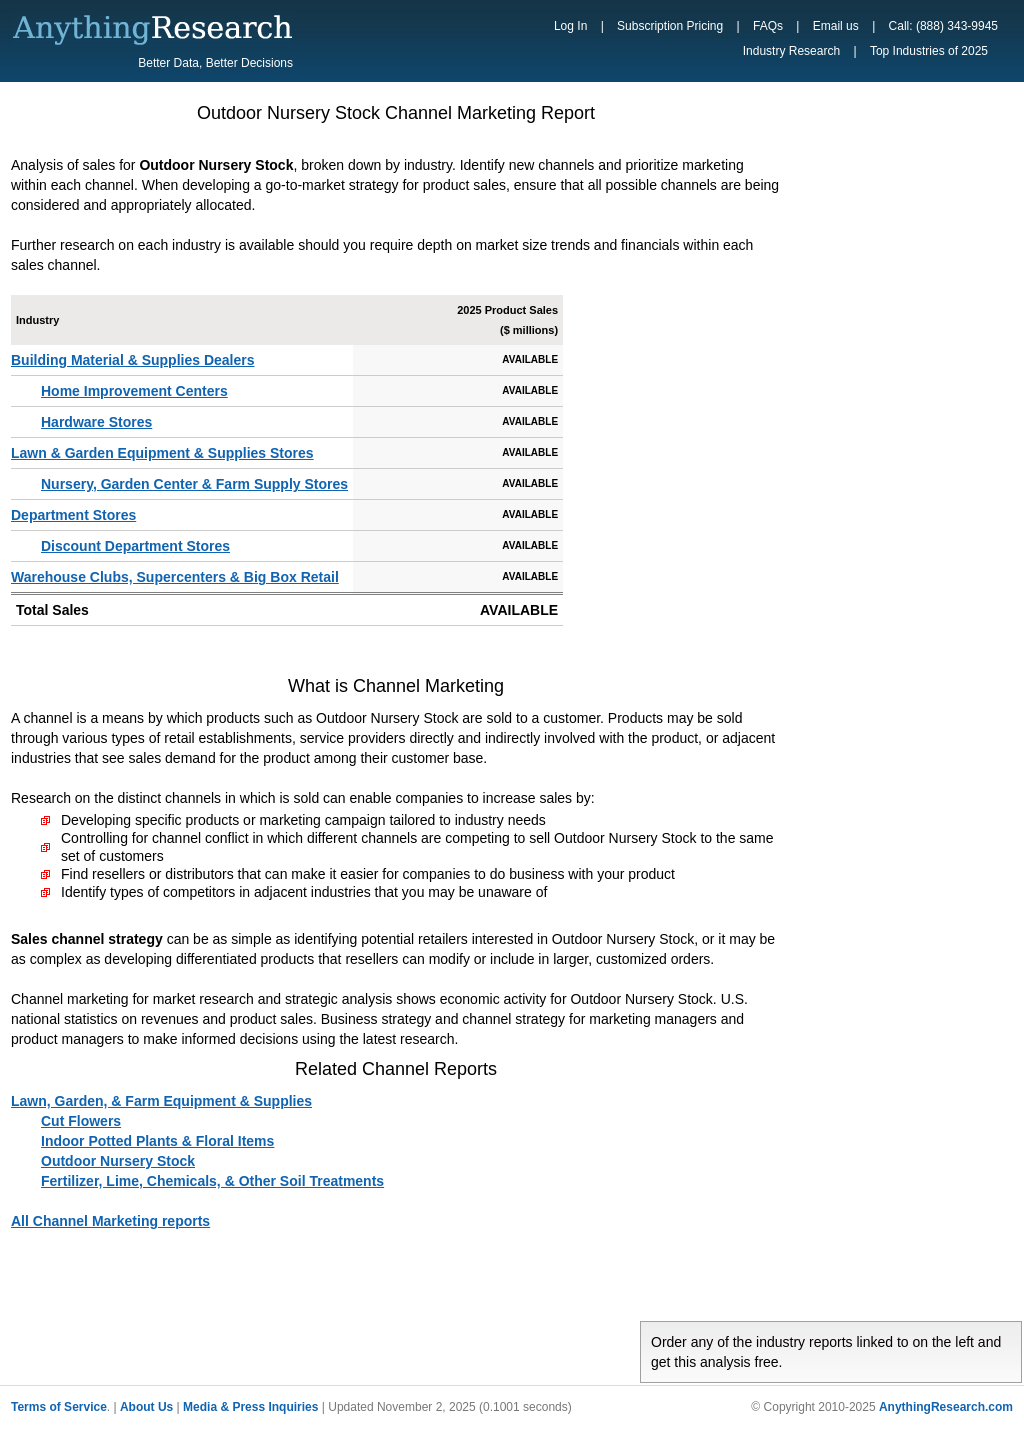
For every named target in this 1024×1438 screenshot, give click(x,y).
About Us (146, 1407)
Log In (570, 26)
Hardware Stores (96, 422)
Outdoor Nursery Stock (118, 1161)
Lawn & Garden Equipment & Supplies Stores (162, 453)
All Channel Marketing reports (110, 1221)
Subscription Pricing (670, 26)
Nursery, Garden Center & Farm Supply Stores (194, 484)
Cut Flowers (81, 1121)
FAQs (768, 26)
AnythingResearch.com (946, 1407)
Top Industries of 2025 (929, 51)
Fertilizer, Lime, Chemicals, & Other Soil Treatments (212, 1181)
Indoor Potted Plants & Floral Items (157, 1141)
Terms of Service (59, 1407)
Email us (836, 26)
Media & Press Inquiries (250, 1407)
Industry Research (791, 51)
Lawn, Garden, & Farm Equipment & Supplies (161, 1101)
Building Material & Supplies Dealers (133, 360)
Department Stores (73, 515)
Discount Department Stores (135, 546)
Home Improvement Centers (134, 391)
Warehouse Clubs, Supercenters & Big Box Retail (175, 577)
